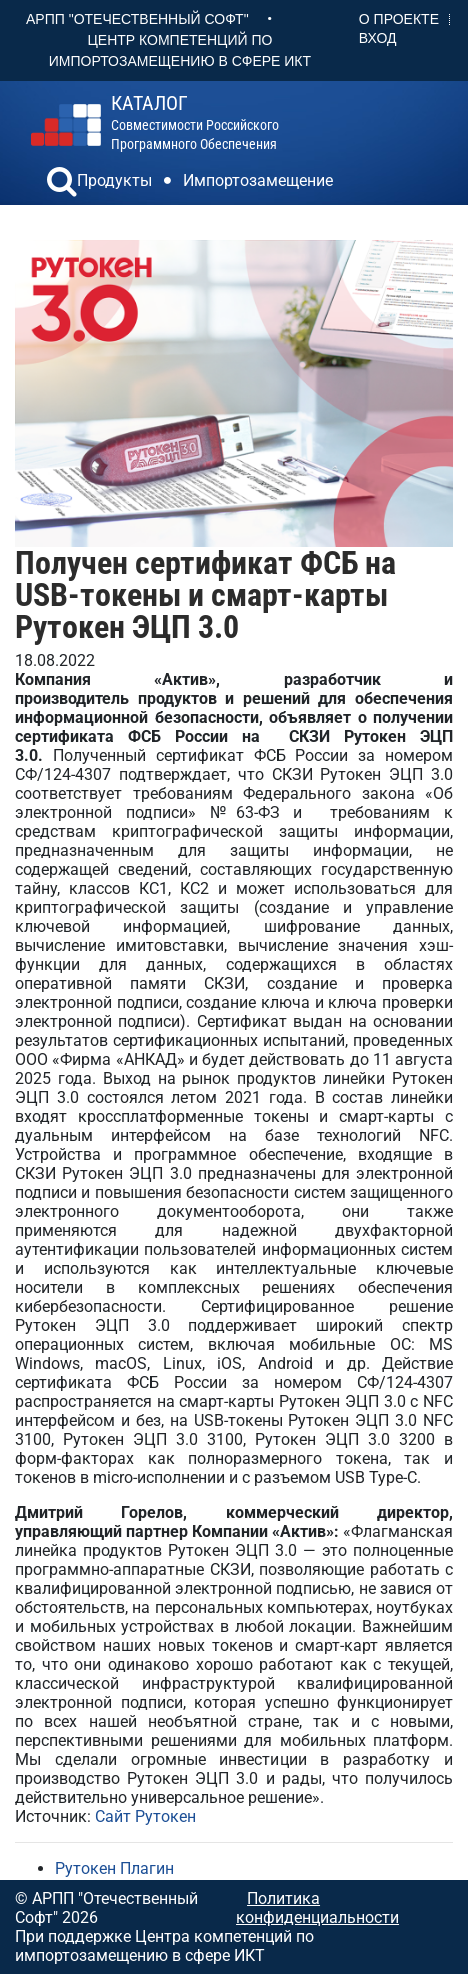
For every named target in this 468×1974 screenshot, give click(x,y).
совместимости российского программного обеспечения (195, 122)
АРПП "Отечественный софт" (137, 19)
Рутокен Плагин (114, 1868)
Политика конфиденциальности (317, 1908)
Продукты (114, 180)
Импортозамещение (258, 180)
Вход (378, 38)
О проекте (399, 19)
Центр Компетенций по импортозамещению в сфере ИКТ (180, 50)
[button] (62, 184)
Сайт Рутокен (145, 1816)
